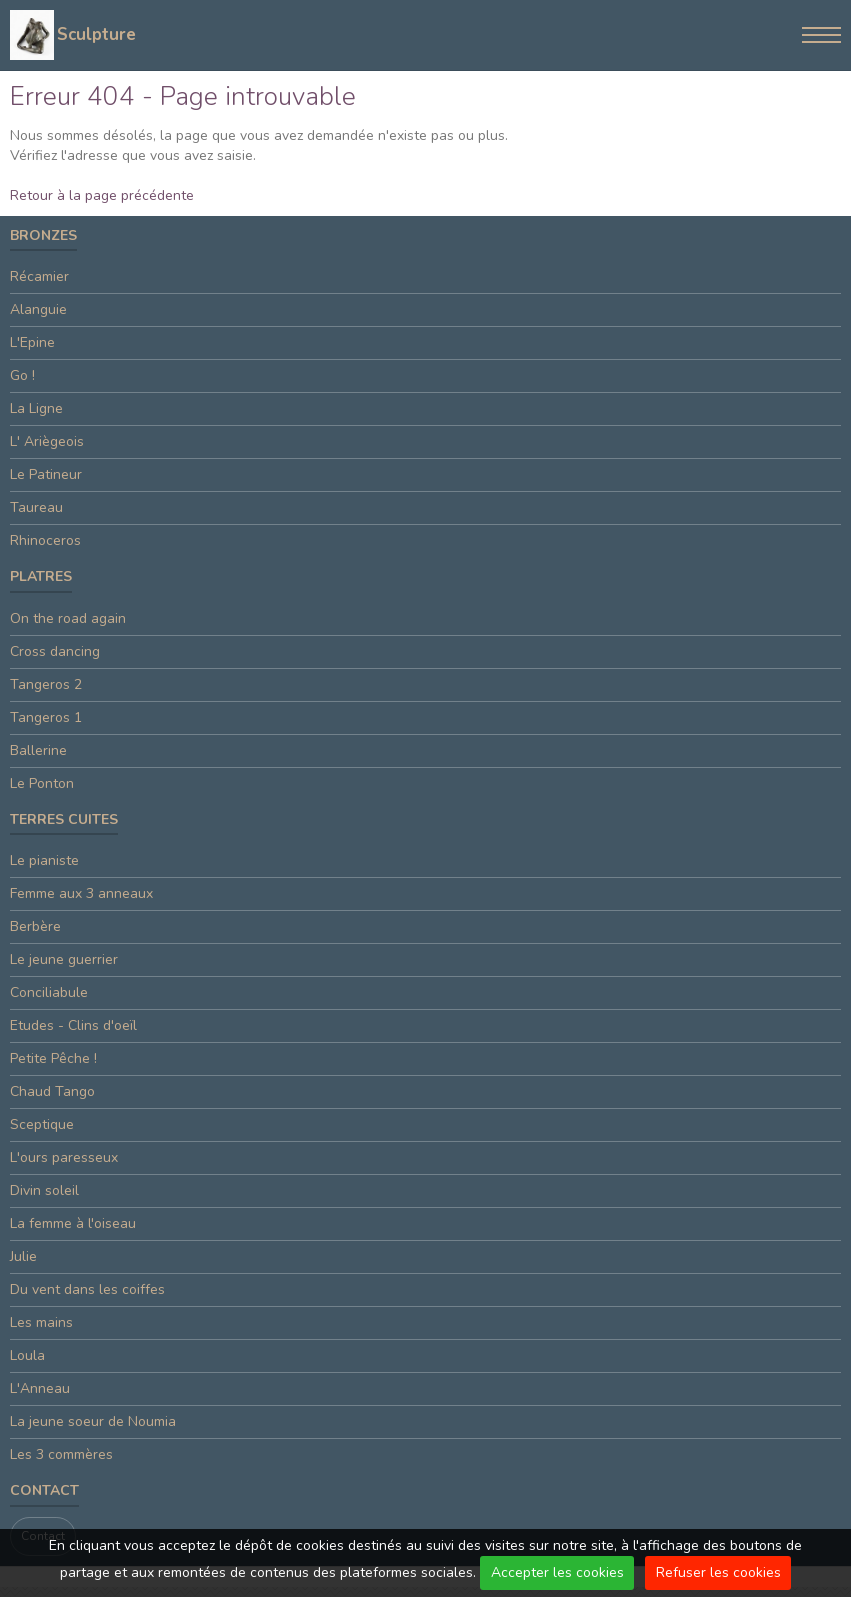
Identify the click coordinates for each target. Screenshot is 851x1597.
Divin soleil (44, 1190)
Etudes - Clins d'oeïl (73, 1025)
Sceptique (42, 1124)
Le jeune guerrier (64, 959)
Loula (27, 1355)
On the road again (68, 618)
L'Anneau (40, 1388)
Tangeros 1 (46, 717)
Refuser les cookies (718, 1572)
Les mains (41, 1322)
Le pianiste (44, 860)
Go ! (22, 375)
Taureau (36, 507)
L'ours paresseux (64, 1157)
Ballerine (38, 750)
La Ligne (36, 408)
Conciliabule (49, 992)
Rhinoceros (45, 540)
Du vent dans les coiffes (87, 1289)
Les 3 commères (61, 1454)
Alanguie (38, 309)
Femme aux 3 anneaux (81, 893)
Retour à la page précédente (102, 195)
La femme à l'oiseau (73, 1223)
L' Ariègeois (47, 441)
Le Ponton (42, 783)
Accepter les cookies (557, 1572)
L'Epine (32, 342)
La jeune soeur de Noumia (93, 1421)
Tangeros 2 (46, 684)
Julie (23, 1256)
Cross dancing (55, 651)
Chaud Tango (52, 1091)
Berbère (35, 926)
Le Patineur (46, 474)
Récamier (39, 276)
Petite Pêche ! (53, 1058)
